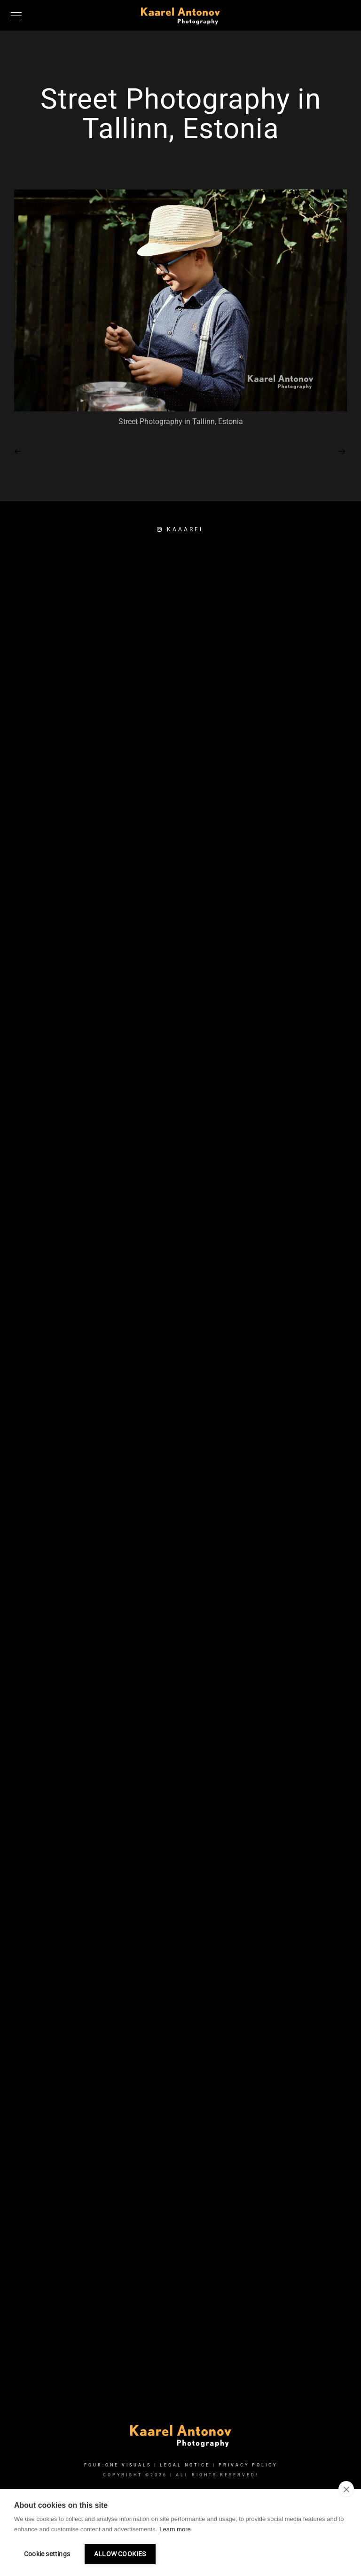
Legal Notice (185, 2465)
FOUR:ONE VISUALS (117, 2465)
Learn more (174, 2529)
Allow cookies (120, 2554)
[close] (346, 2489)
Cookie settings (47, 2554)
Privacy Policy (248, 2465)
